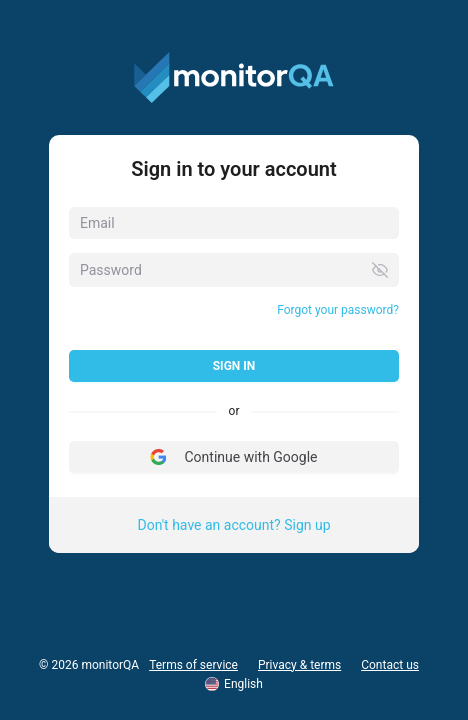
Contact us (390, 665)
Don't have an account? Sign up (233, 525)
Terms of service (193, 665)
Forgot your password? (338, 310)
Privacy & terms (299, 665)
